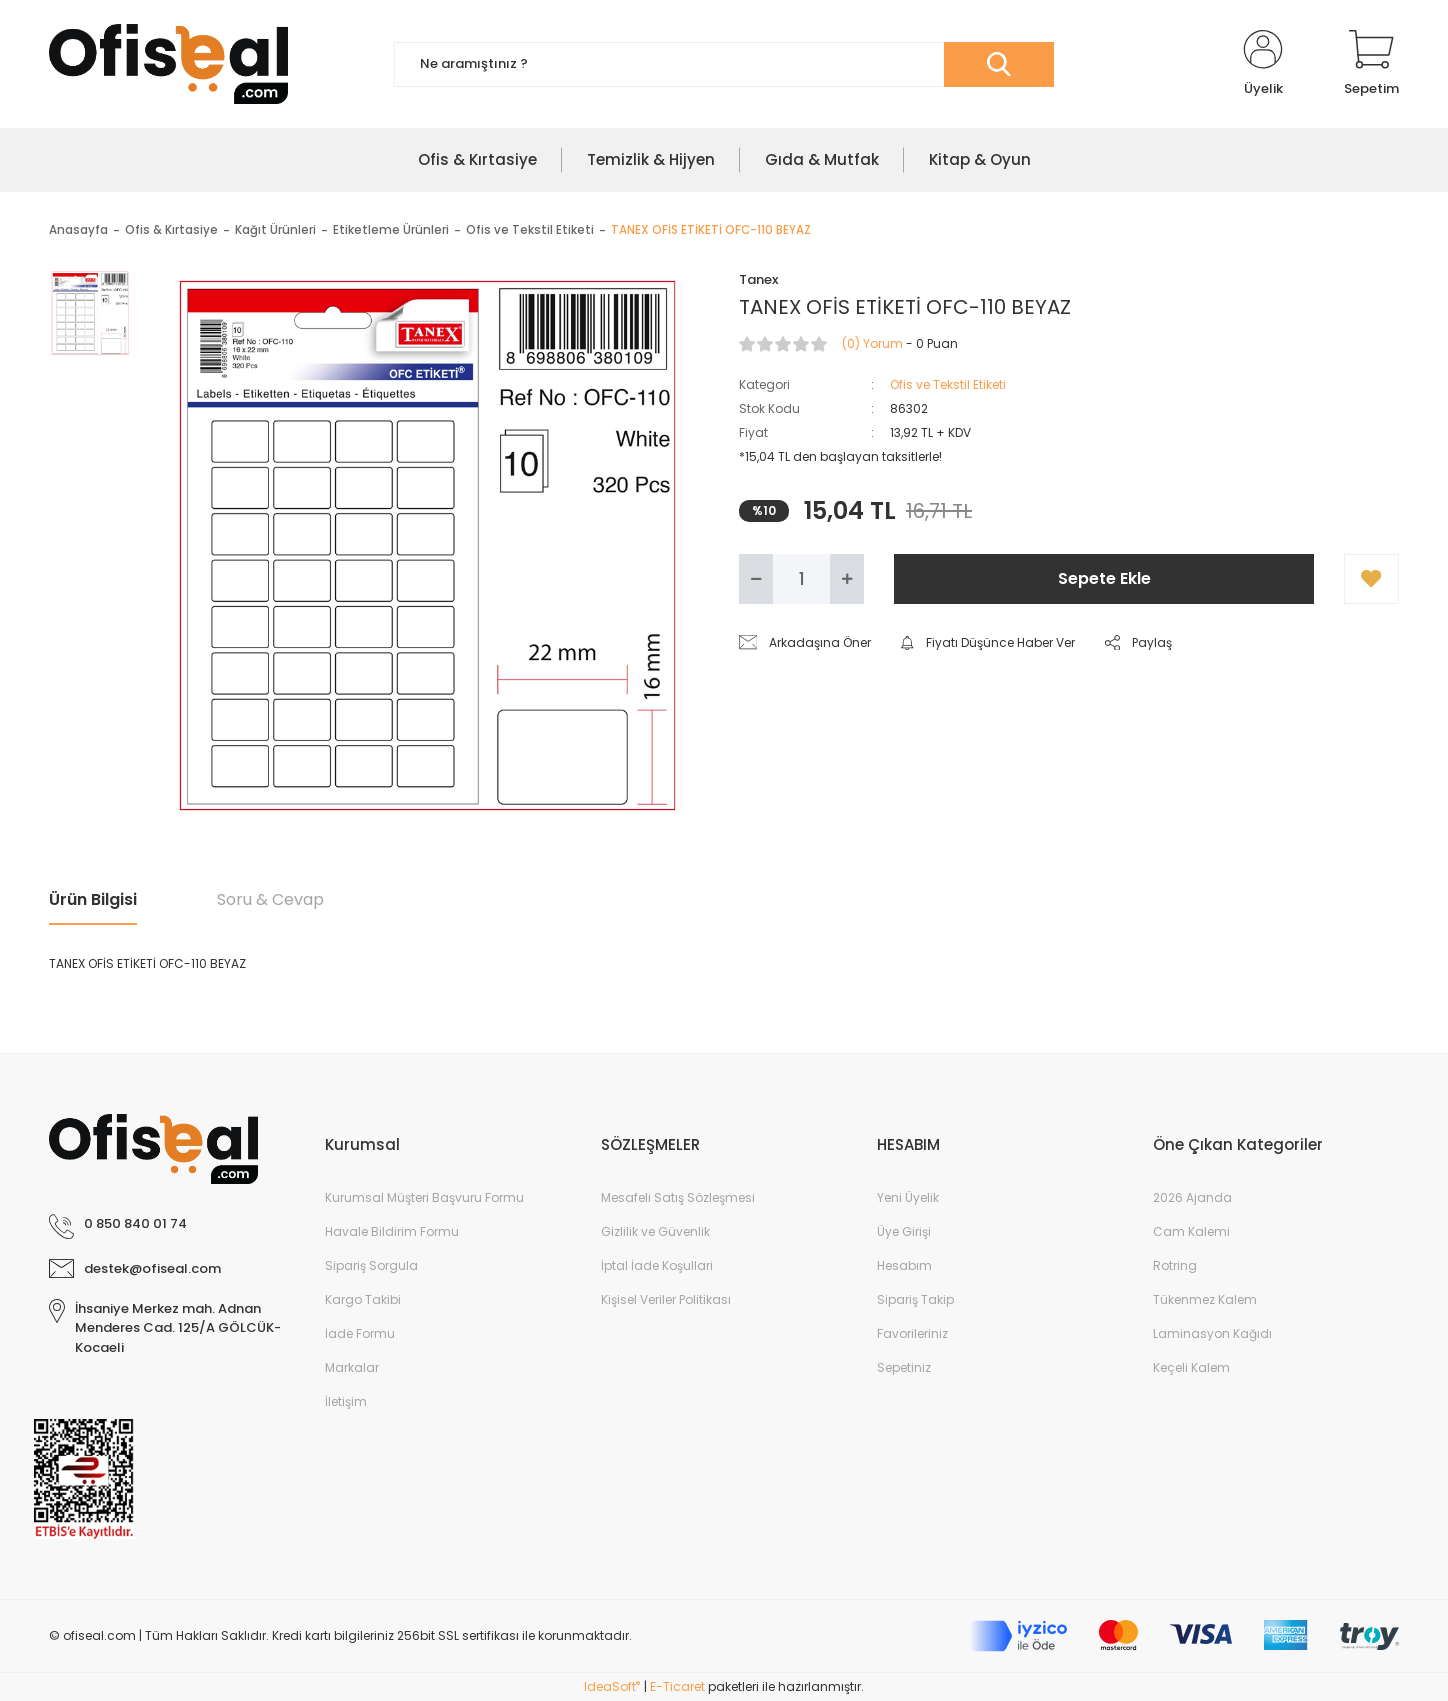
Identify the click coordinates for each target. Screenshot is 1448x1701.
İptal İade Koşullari (657, 1265)
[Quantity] (801, 579)
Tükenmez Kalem (1205, 1299)
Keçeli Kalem (1191, 1367)
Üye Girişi (904, 1231)
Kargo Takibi (363, 1299)
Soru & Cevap (270, 899)
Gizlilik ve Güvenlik (655, 1231)
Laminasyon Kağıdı (1212, 1333)
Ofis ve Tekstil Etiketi (948, 384)
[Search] (724, 64)
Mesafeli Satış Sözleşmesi (678, 1197)
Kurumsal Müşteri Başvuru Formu (424, 1197)
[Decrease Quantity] (756, 579)
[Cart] (1371, 64)
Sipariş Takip (915, 1299)
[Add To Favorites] (1371, 579)
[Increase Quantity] (847, 579)
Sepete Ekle (1104, 578)
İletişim (346, 1401)
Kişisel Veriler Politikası (666, 1299)
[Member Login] (1263, 64)
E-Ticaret (677, 1686)
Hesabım (904, 1265)
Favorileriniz (912, 1333)
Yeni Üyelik (908, 1197)
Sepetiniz (904, 1367)
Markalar (352, 1367)
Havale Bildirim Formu (392, 1231)
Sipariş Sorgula (371, 1265)
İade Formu (360, 1333)
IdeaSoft (612, 1686)
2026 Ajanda (1192, 1197)
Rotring (1175, 1265)
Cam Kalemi (1191, 1231)
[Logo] (168, 64)
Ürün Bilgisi (93, 899)
